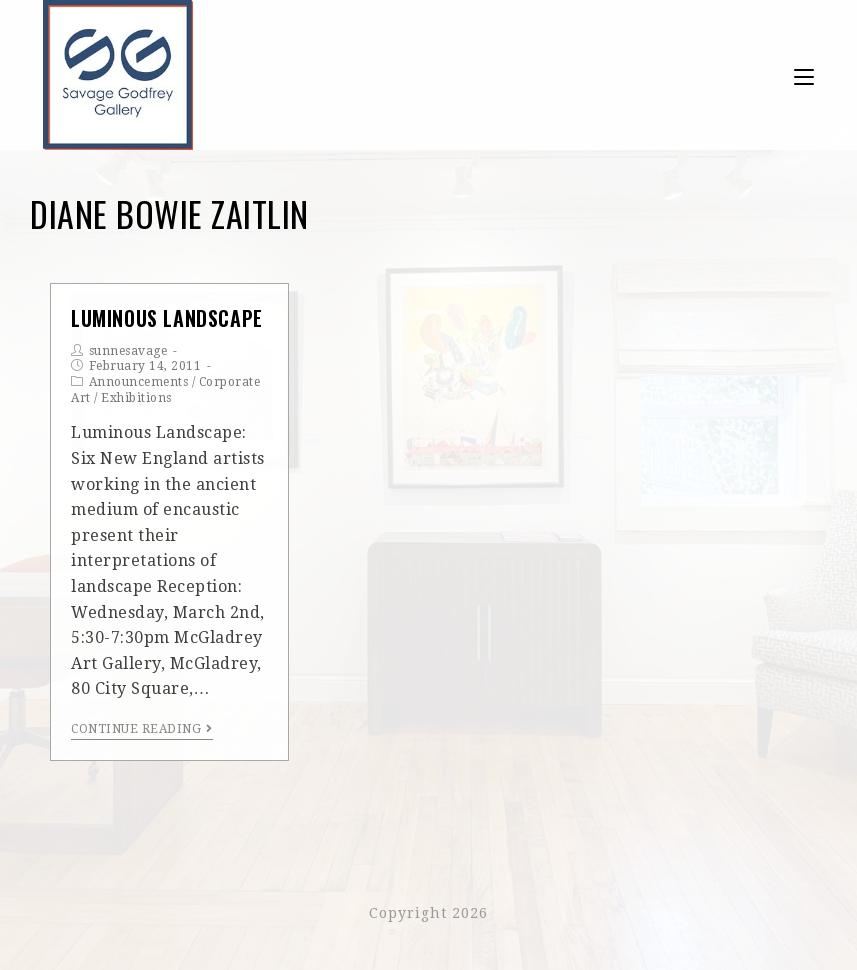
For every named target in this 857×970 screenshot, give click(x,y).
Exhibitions (136, 398)
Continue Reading (142, 729)
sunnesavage (128, 351)
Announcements (139, 382)
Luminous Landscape (167, 318)
